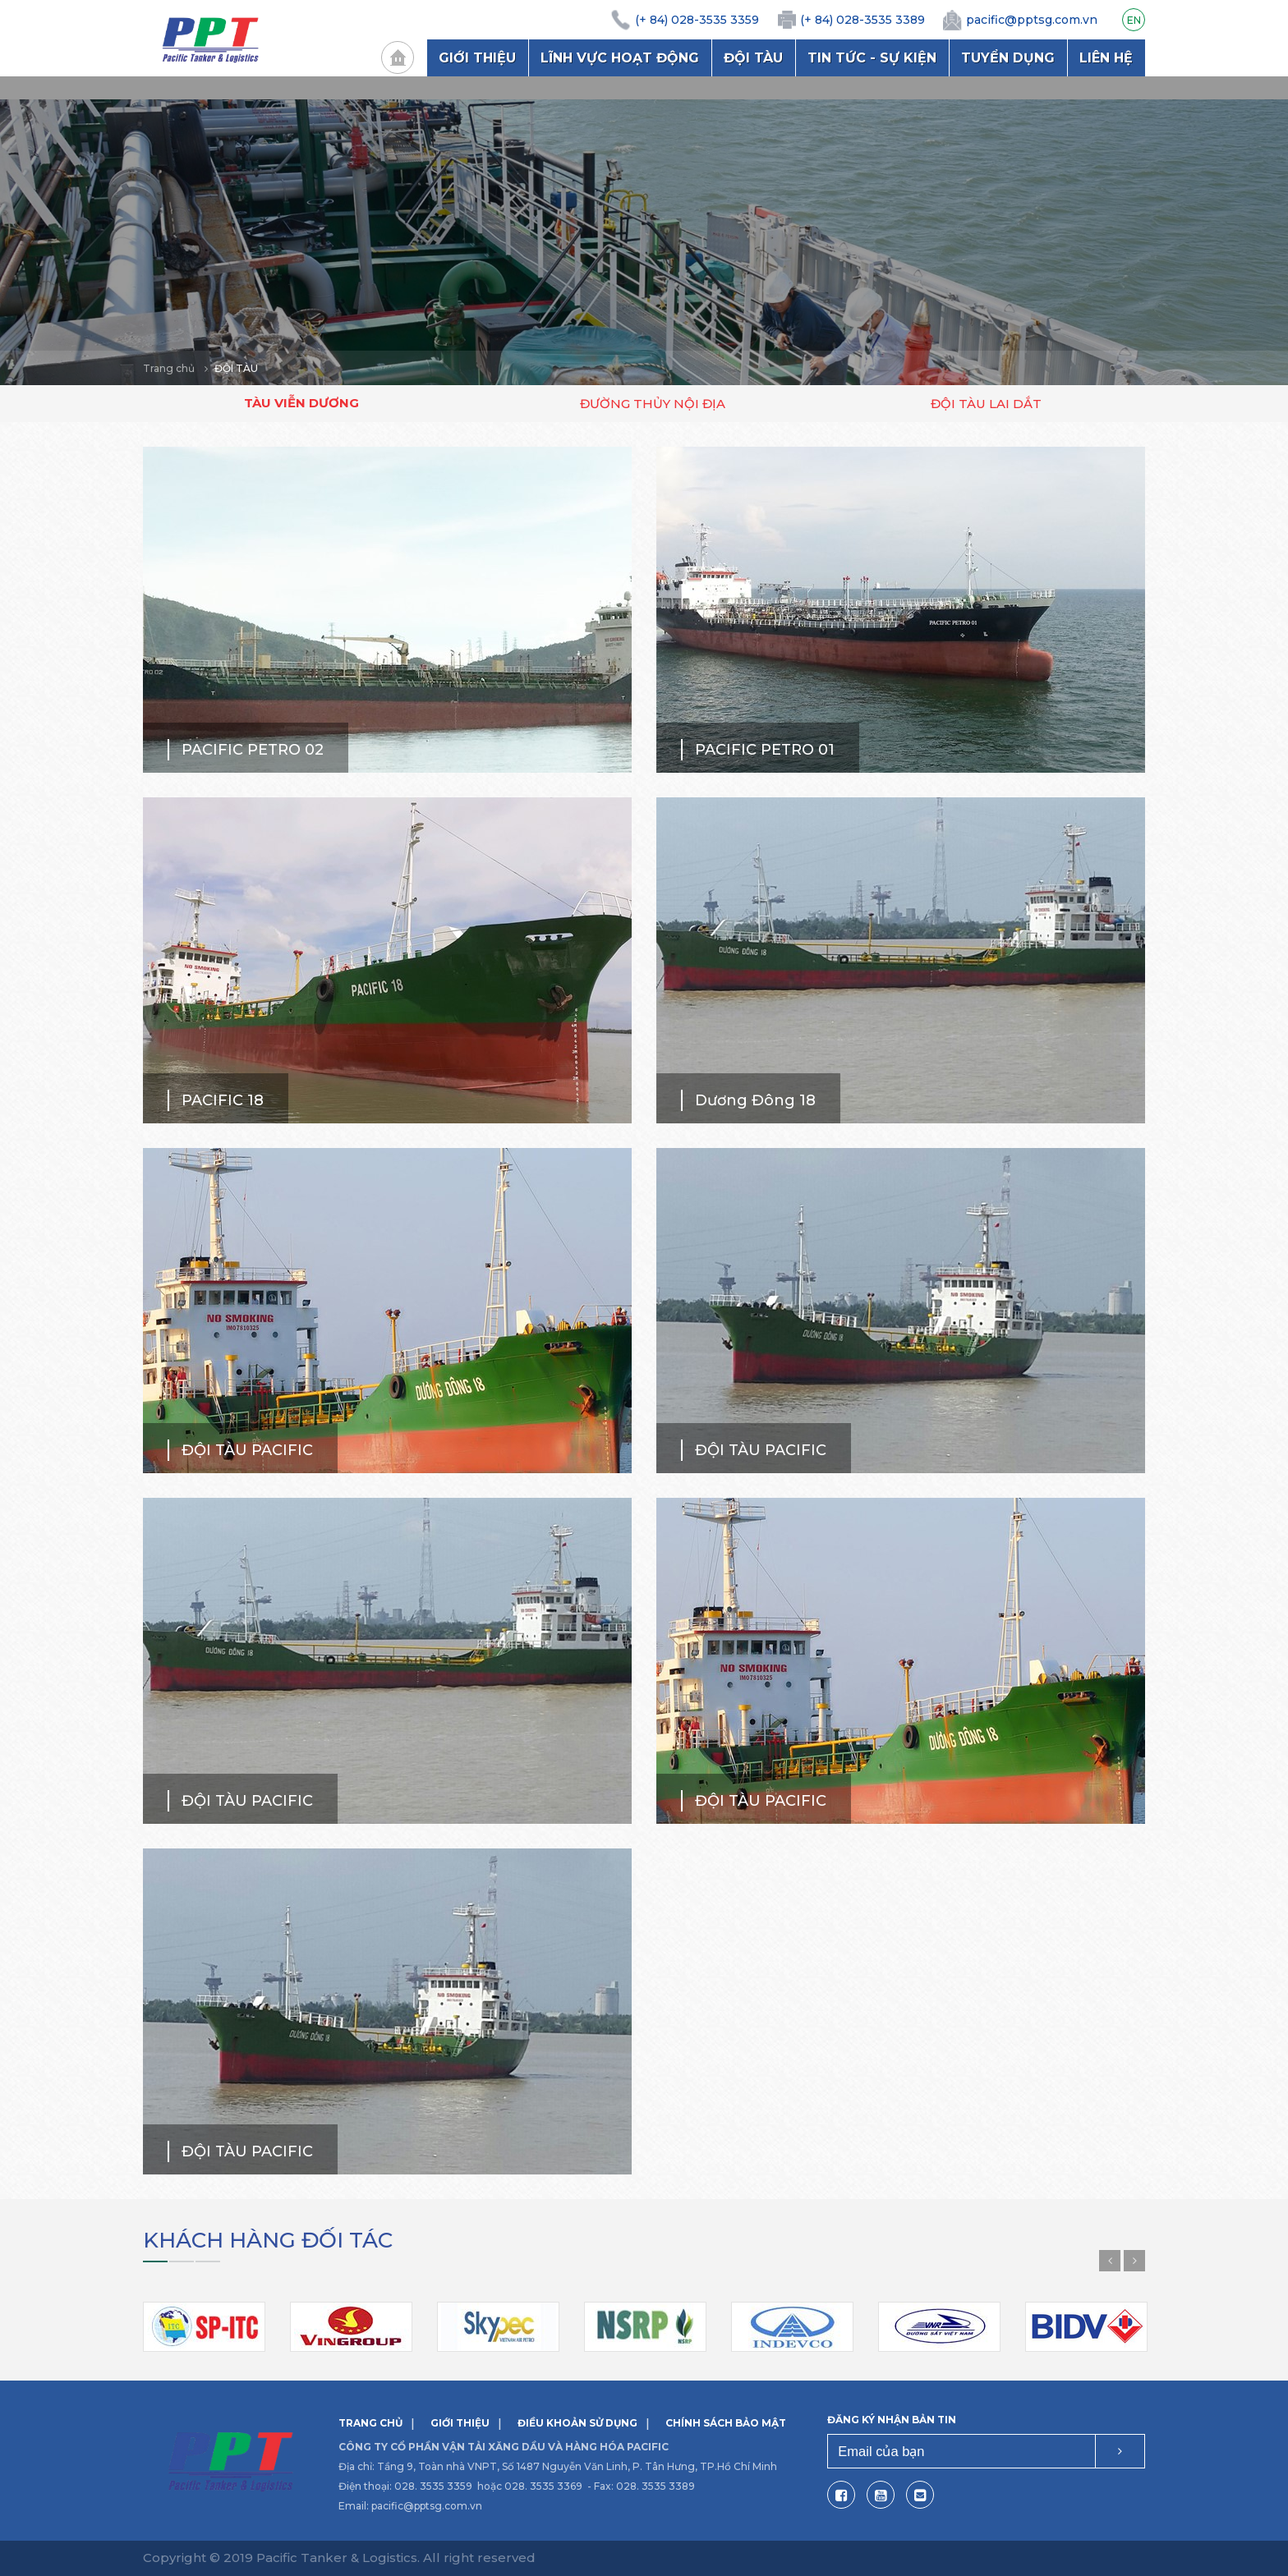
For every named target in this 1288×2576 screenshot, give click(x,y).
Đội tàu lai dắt (986, 403)
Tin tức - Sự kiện (871, 58)
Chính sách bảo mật (725, 2423)
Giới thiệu (477, 58)
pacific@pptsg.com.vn (426, 2506)
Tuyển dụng (1008, 58)
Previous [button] (1109, 2260)
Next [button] (1134, 2260)
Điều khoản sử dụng (577, 2423)
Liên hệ (1106, 58)
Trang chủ (397, 57)
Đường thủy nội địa (652, 403)
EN (1134, 20)
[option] (644, 230)
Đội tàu (753, 58)
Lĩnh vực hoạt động (619, 58)
